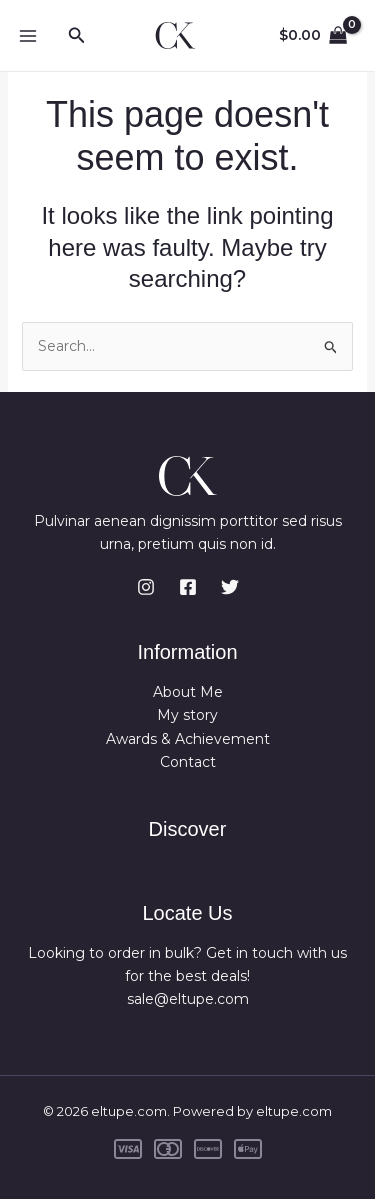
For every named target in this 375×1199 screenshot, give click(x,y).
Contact (188, 762)
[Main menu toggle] (28, 36)
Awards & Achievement (188, 739)
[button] (77, 36)
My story (187, 715)
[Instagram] (146, 587)
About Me (188, 692)
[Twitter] (230, 587)
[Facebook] (188, 587)
